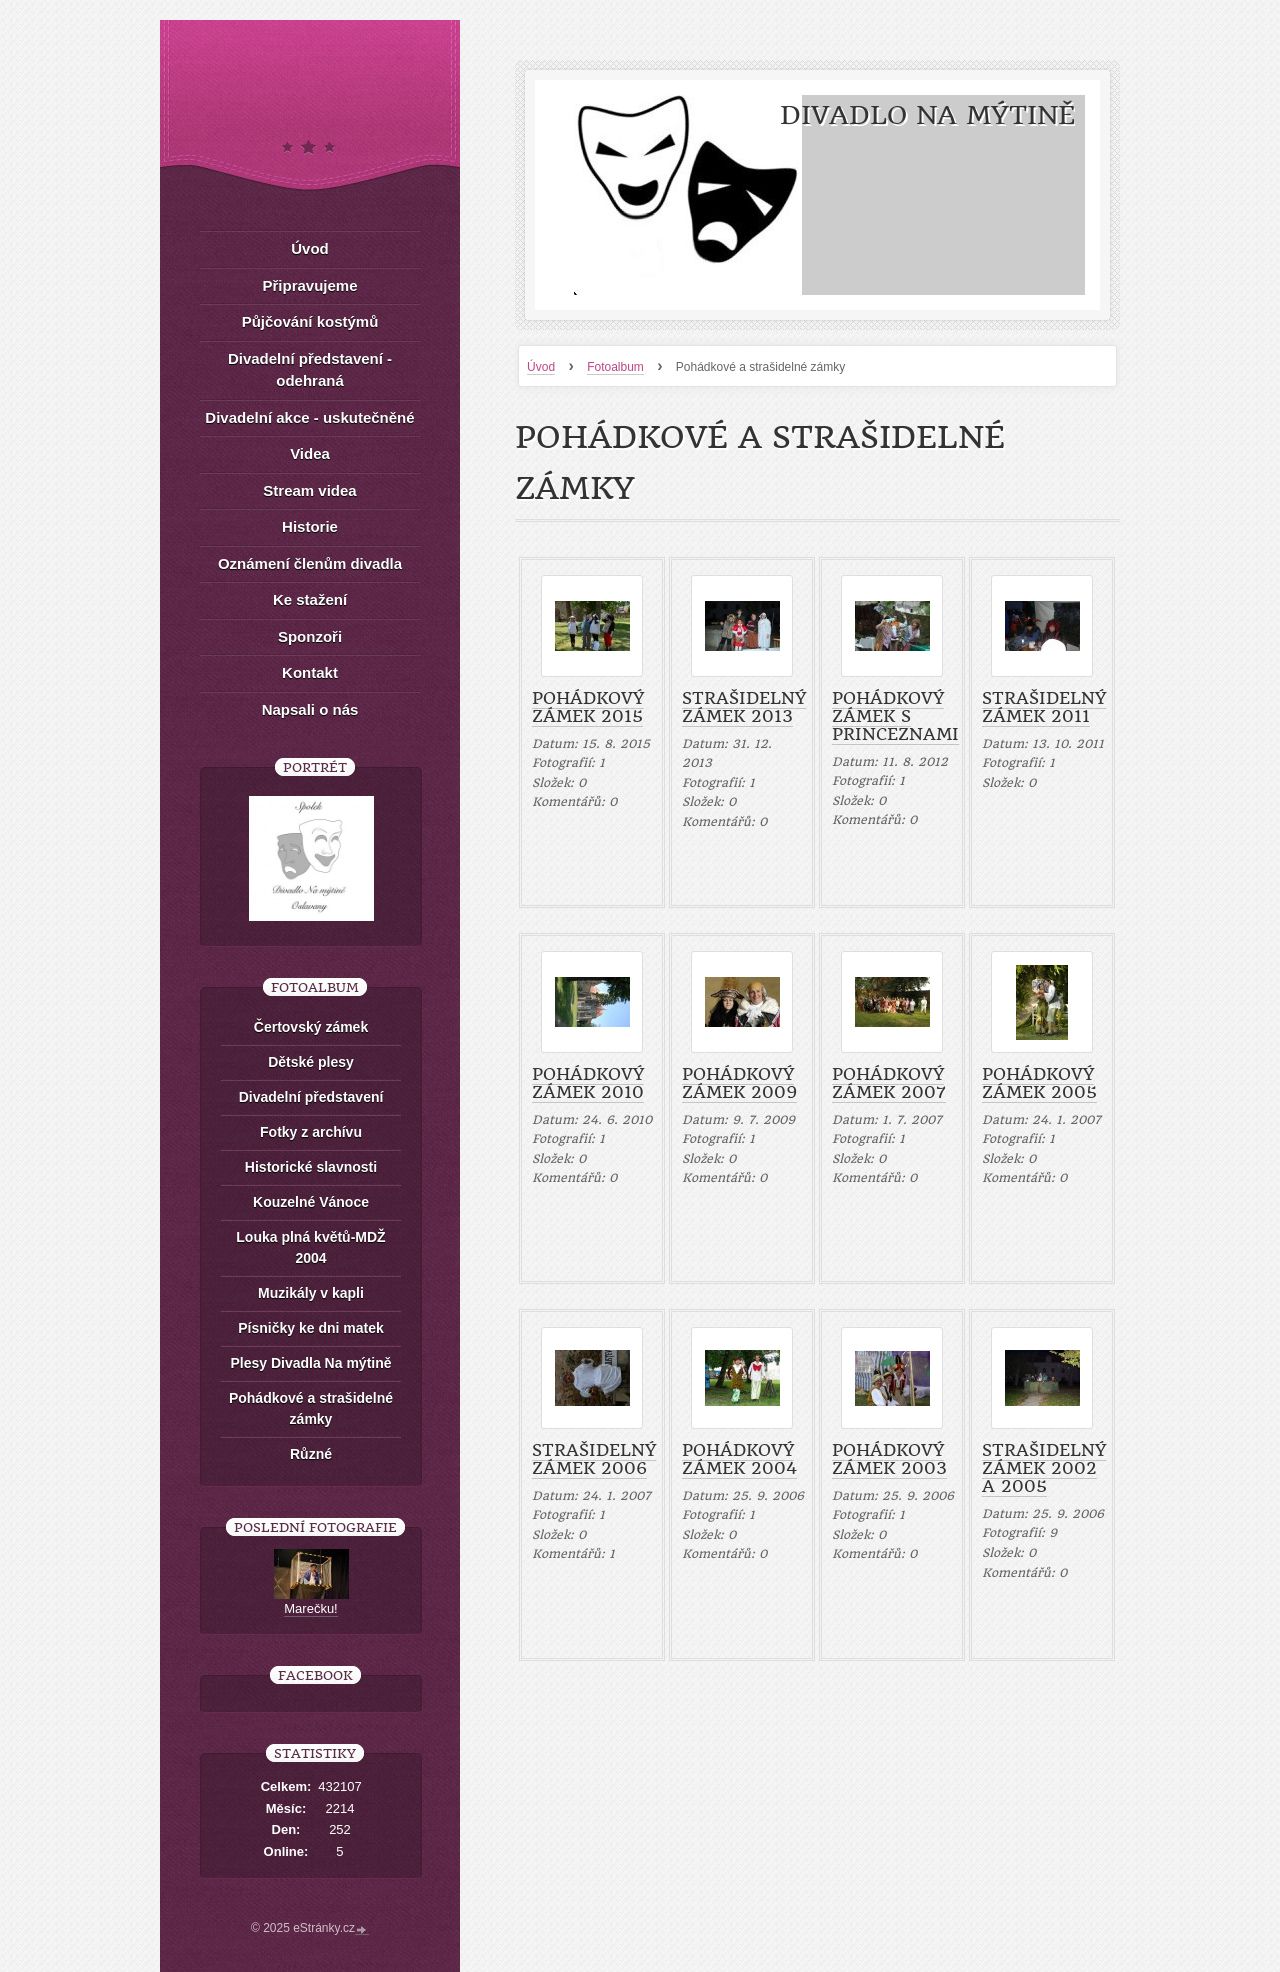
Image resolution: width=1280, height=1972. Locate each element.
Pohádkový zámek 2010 (588, 1083)
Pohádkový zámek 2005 (1039, 1083)
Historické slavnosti (311, 1167)
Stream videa (309, 490)
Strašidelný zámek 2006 (594, 1459)
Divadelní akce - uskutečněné (309, 417)
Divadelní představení (311, 1097)
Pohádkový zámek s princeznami (895, 716)
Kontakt (310, 672)
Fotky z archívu (311, 1132)
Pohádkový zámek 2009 (739, 1083)
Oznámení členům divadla (310, 563)
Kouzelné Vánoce (311, 1202)
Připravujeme (309, 285)
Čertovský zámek (311, 1027)
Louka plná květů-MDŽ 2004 (310, 1247)
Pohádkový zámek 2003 (889, 1459)
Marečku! (310, 1608)
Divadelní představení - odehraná (310, 370)
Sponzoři (310, 636)
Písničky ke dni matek (311, 1328)
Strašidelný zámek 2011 (1044, 707)
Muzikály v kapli (311, 1293)
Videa (310, 453)
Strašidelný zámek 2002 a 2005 (1044, 1468)
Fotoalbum (615, 367)
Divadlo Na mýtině (927, 115)
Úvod (310, 248)
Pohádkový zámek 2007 (889, 1083)
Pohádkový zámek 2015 (588, 707)
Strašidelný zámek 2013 (744, 707)
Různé (311, 1454)
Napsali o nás (310, 709)
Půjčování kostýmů (310, 321)
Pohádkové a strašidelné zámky (311, 1408)
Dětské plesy (311, 1062)
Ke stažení (310, 599)
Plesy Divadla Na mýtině (310, 1363)
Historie (310, 526)
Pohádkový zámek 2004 (739, 1459)
